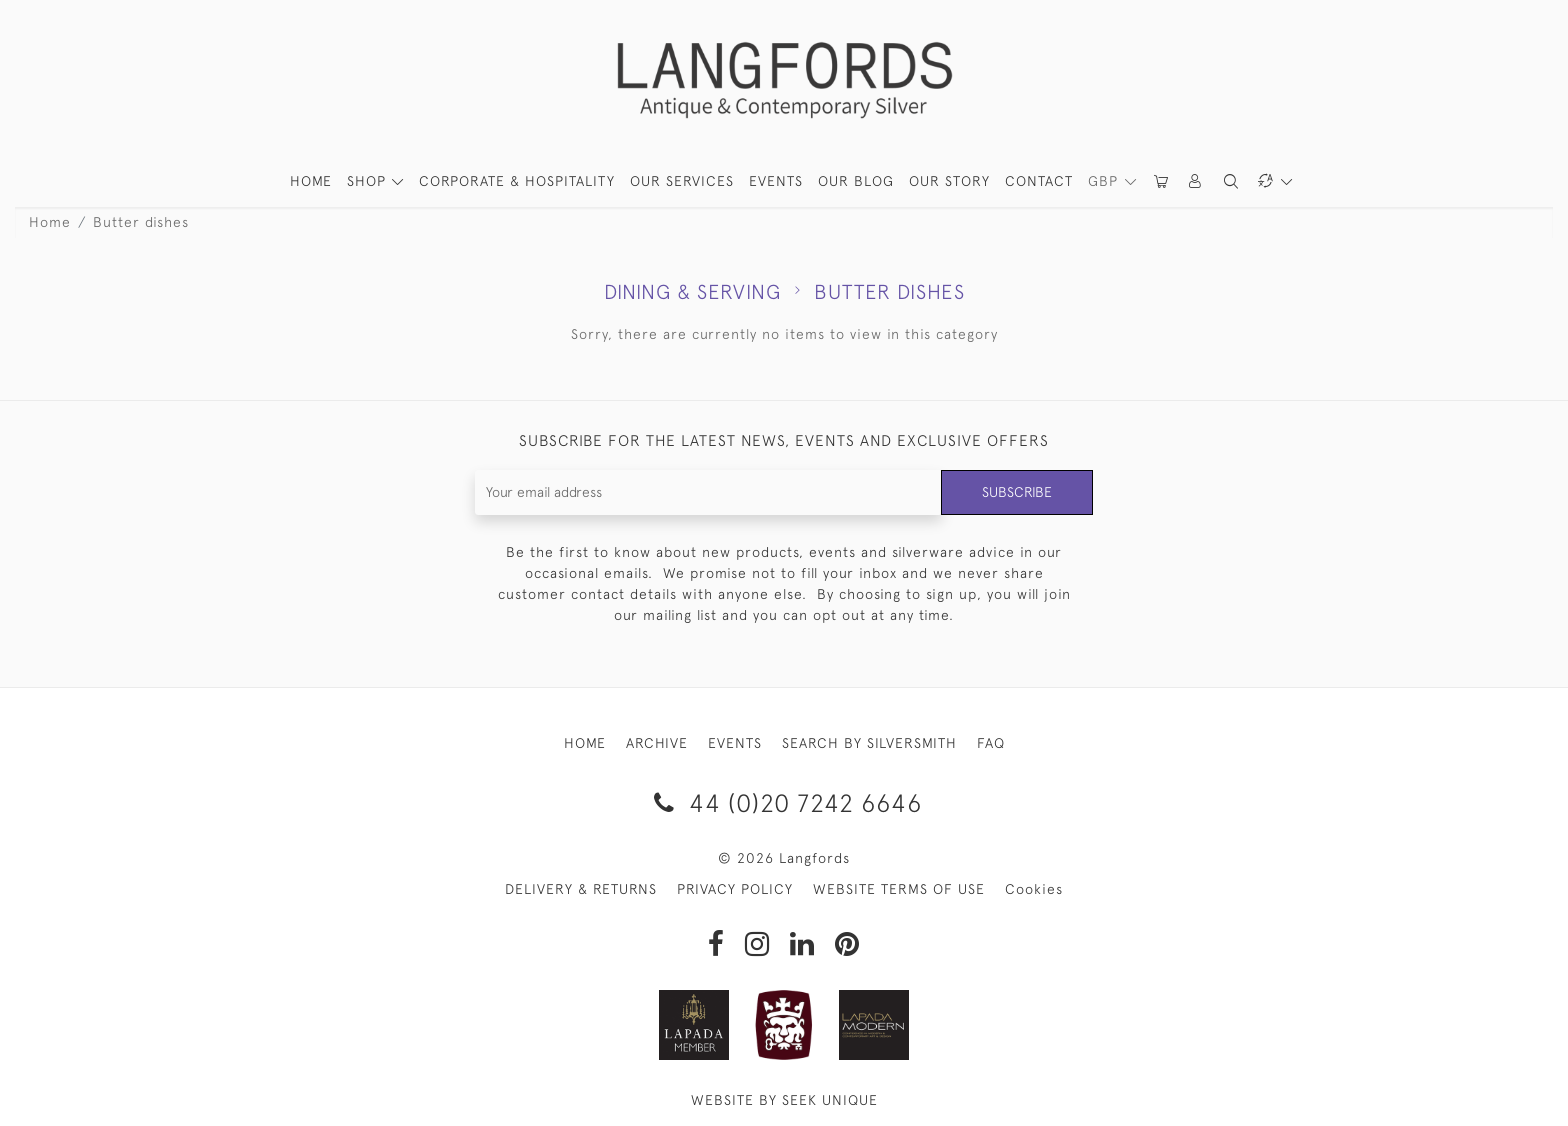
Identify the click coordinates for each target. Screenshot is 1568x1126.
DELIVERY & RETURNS (581, 889)
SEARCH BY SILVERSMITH (869, 743)
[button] (1196, 181)
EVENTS (735, 743)
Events (776, 181)
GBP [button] (1105, 181)
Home (50, 222)
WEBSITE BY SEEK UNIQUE (784, 1100)
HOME (311, 181)
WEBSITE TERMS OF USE (899, 889)
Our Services (682, 181)
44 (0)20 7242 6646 (784, 802)
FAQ (991, 743)
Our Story (949, 181)
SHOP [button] (369, 181)
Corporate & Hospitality (517, 181)
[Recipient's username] (708, 492)
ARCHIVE (657, 743)
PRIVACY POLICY (735, 889)
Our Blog (856, 181)
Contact (1039, 181)
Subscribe (1017, 492)
